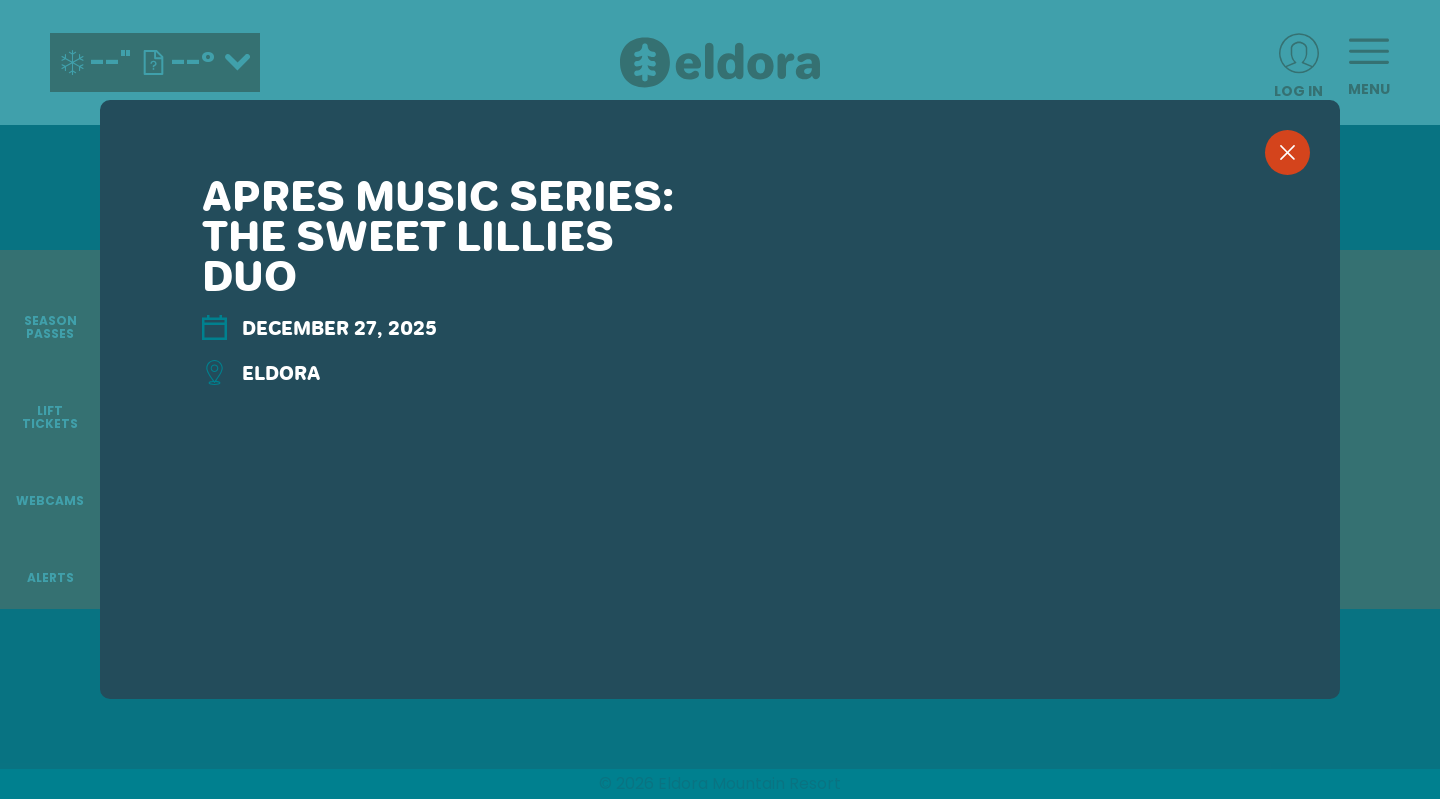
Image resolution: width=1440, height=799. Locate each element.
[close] (1287, 152)
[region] (720, 432)
